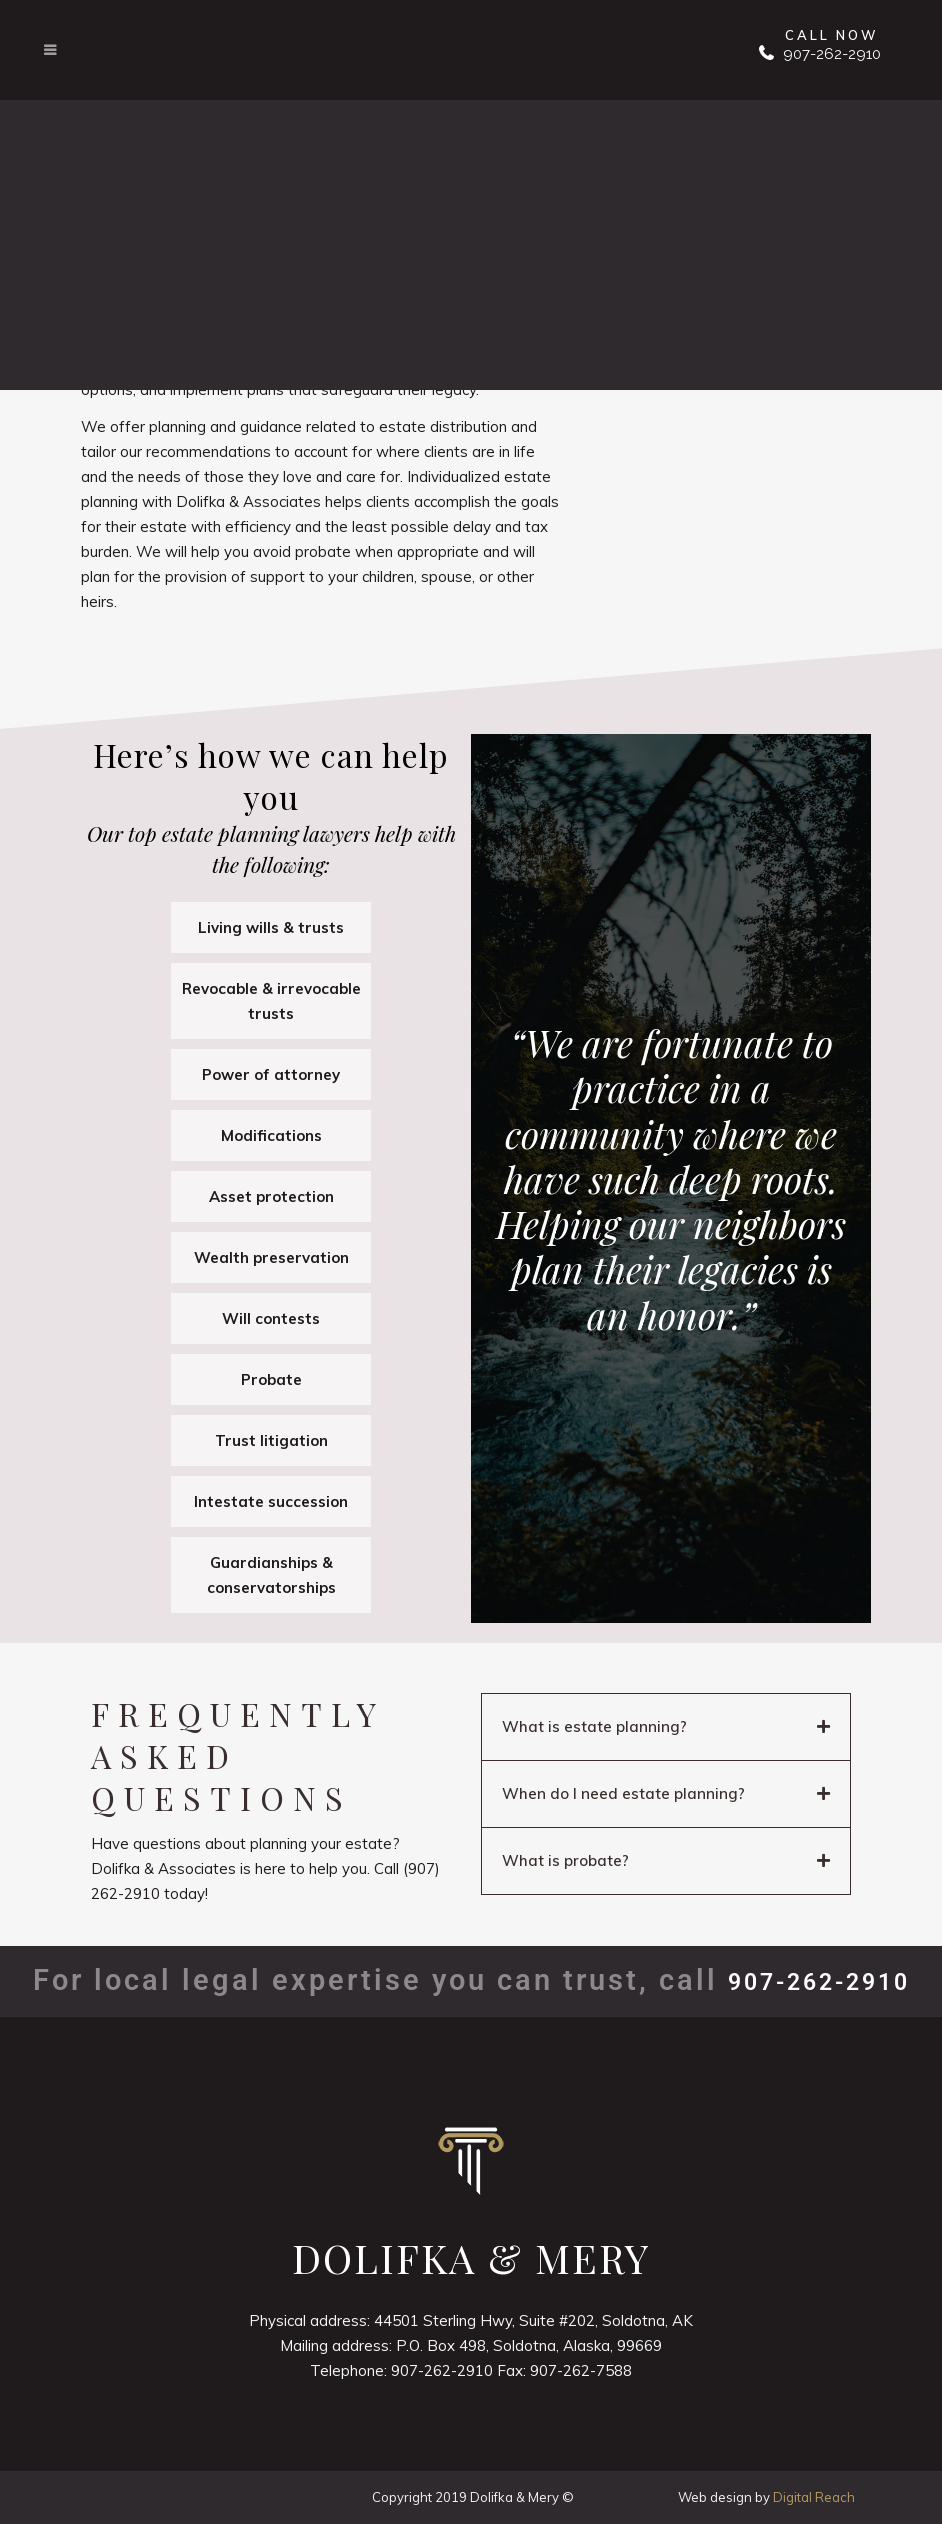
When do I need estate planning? (623, 1793)
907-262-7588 (581, 2370)
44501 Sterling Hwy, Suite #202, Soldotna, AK (533, 2320)
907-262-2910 (831, 54)
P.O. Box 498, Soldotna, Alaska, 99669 (529, 2345)
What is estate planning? (594, 1726)
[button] (666, 1727)
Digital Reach (814, 2497)
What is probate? (565, 1860)
